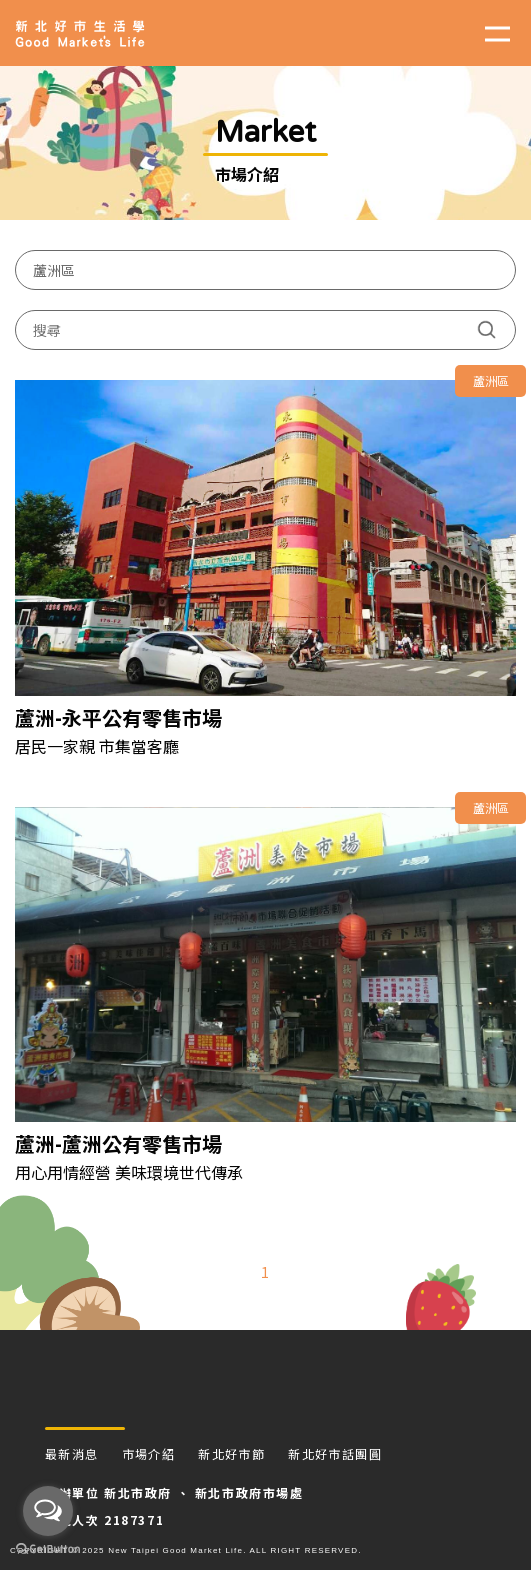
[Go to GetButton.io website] (48, 1549)
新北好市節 (231, 1453)
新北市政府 (138, 1492)
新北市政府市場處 (249, 1492)
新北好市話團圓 (335, 1453)
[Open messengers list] (48, 1511)
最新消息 (72, 1453)
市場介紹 (149, 1453)
